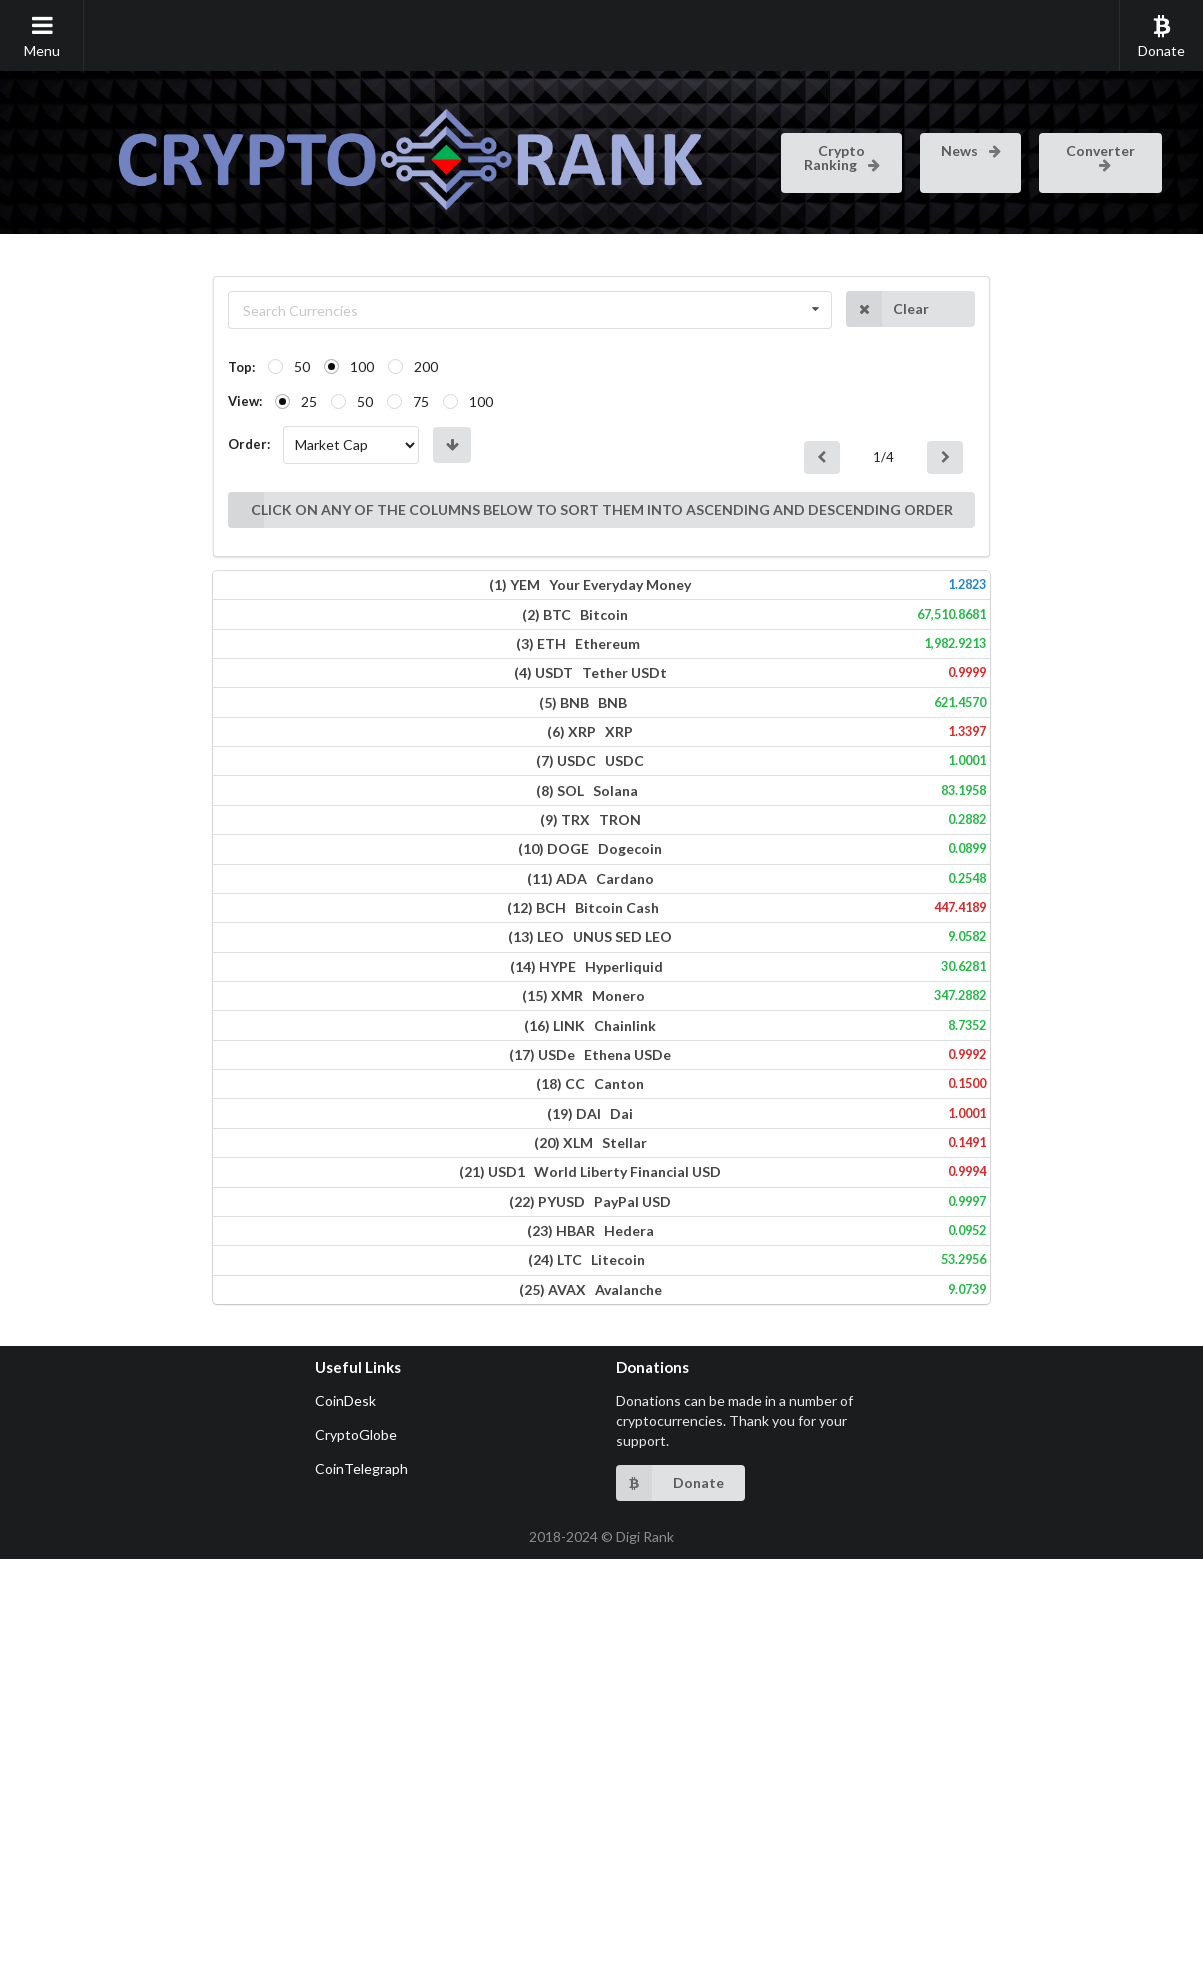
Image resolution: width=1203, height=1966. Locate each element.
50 (103, 366)
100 (163, 366)
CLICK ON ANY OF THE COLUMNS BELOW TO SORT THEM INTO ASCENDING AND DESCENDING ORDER (491, 458)
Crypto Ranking (843, 157)
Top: (42, 367)
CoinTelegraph (361, 1875)
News (972, 150)
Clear (1031, 309)
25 (110, 401)
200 (227, 366)
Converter (1100, 156)
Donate (1161, 36)
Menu (42, 36)
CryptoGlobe (356, 1841)
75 (222, 401)
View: (46, 401)
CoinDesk (345, 1807)
